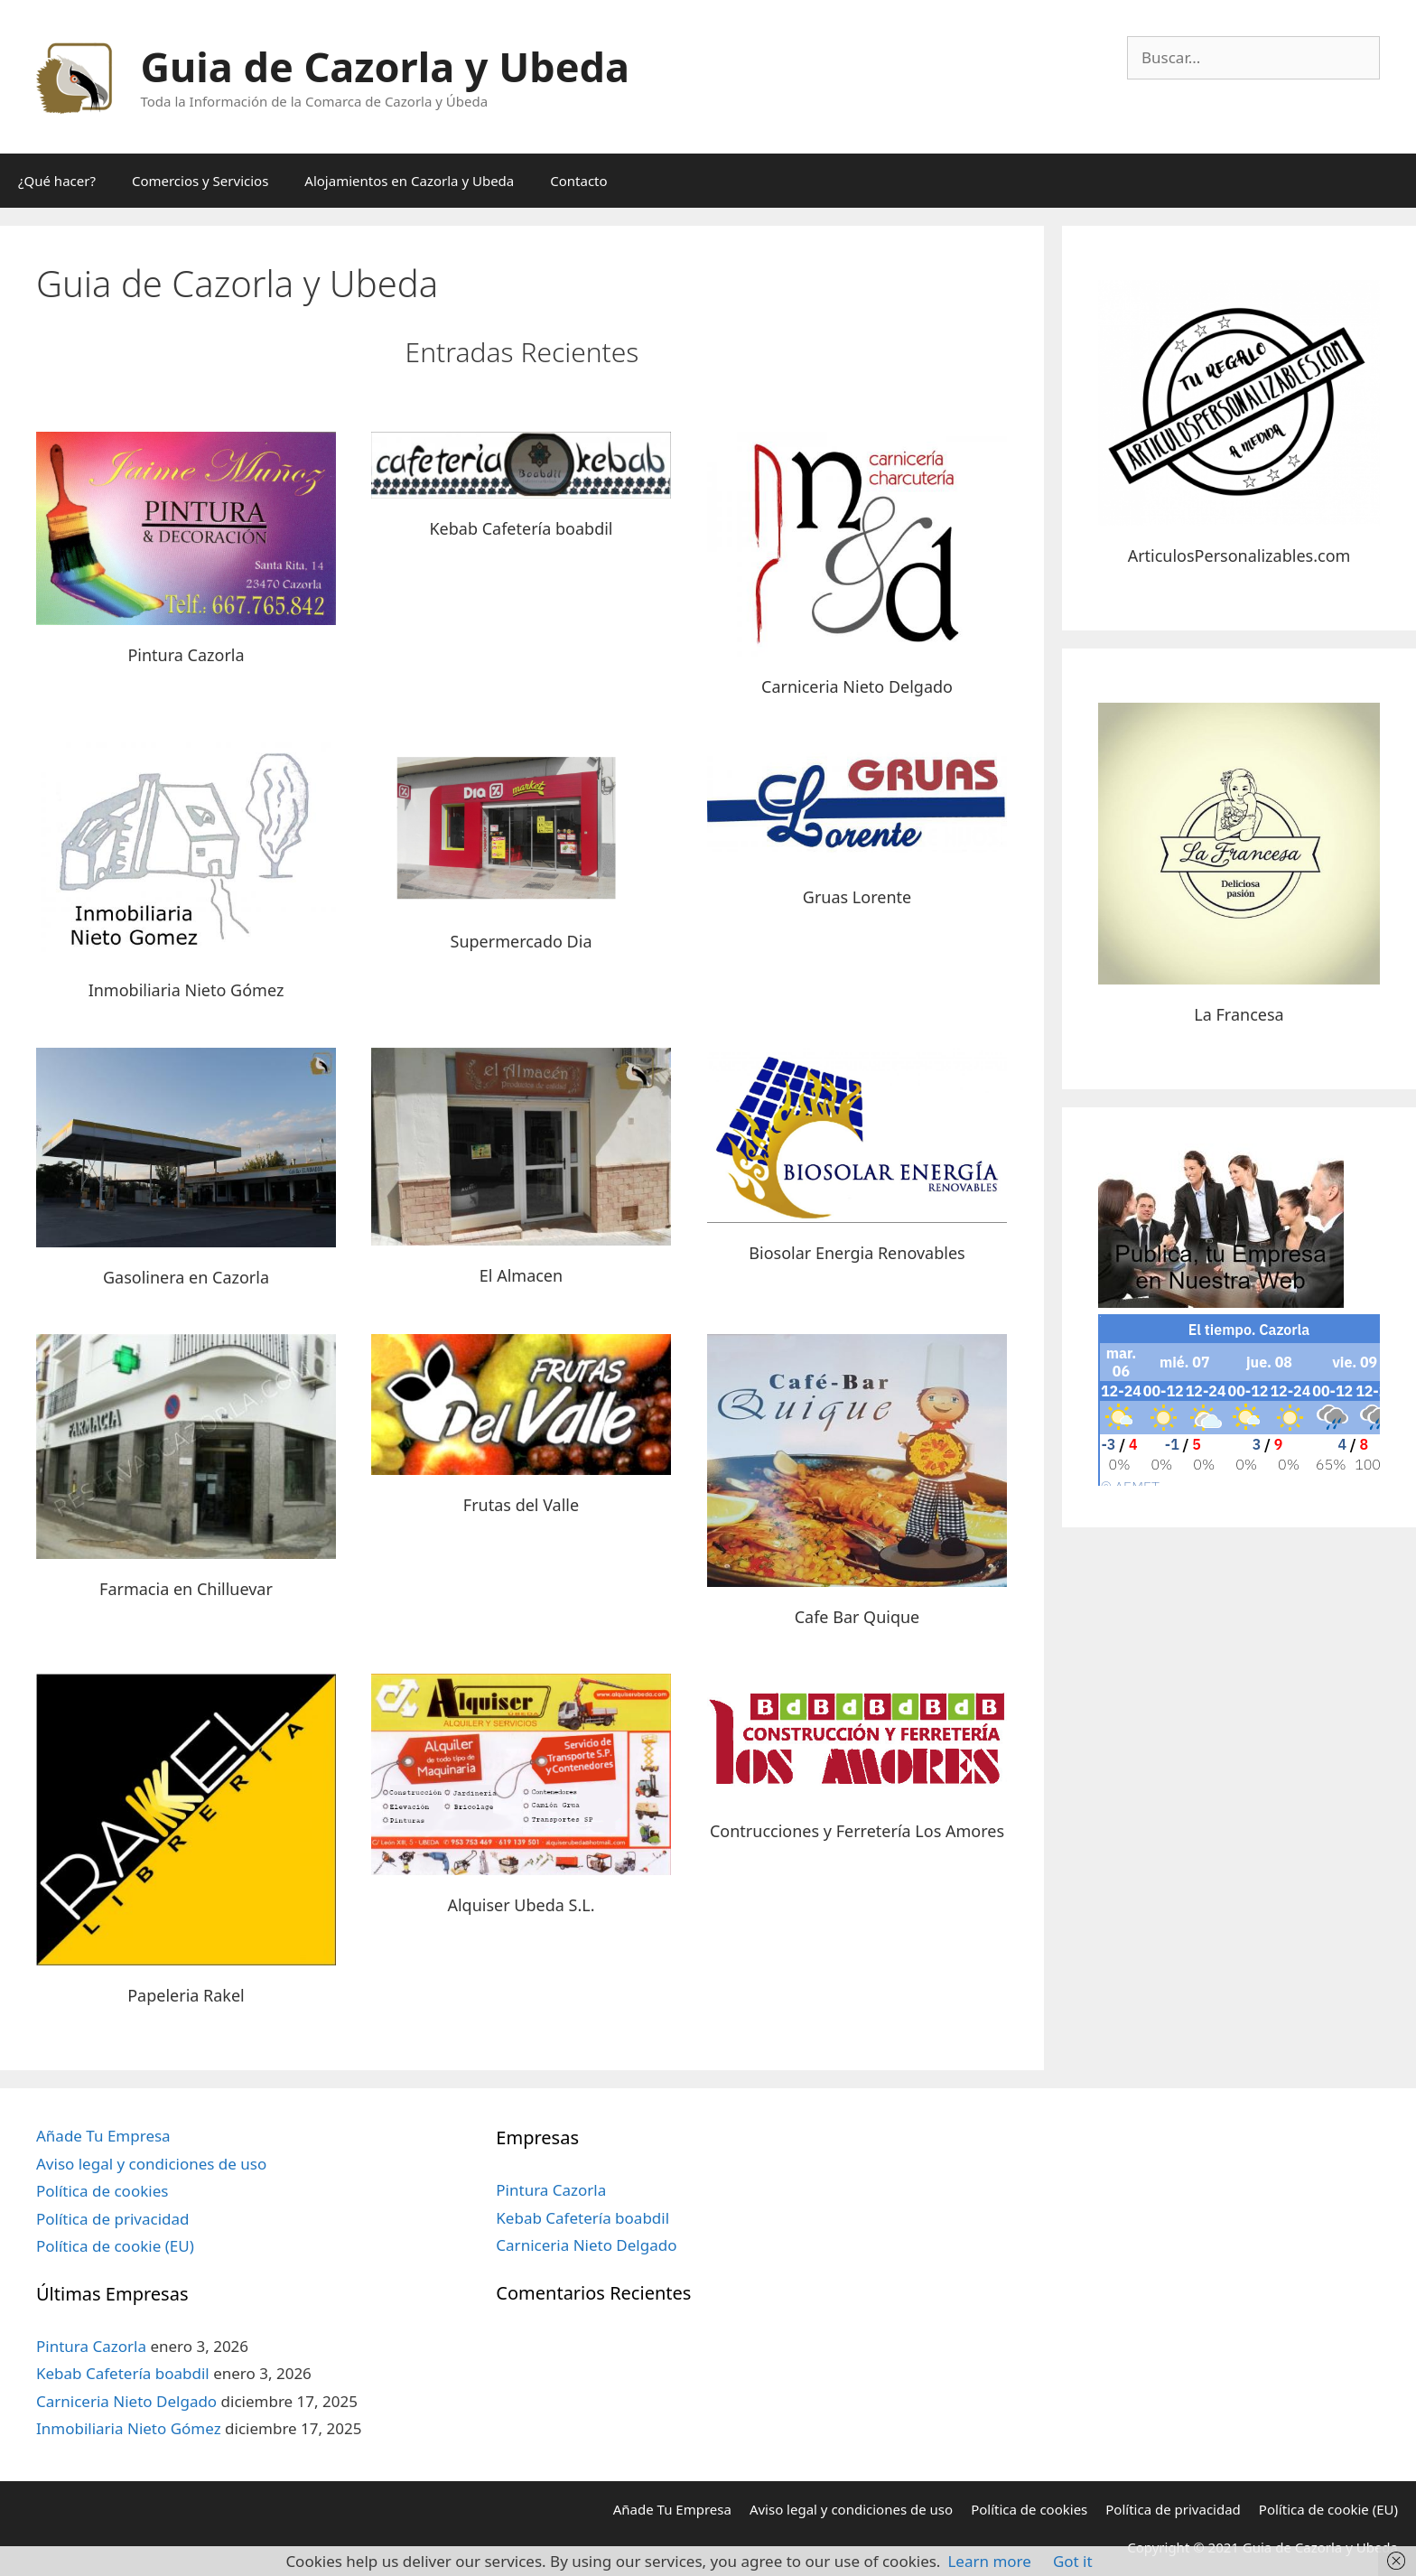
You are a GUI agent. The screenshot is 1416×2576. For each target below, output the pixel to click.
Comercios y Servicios (200, 181)
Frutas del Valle (521, 1505)
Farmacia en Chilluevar (186, 1589)
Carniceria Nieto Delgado (857, 686)
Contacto (578, 181)
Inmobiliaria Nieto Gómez (186, 990)
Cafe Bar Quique (857, 1617)
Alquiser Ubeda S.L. (520, 1905)
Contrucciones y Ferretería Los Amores (857, 1831)
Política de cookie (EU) (115, 2245)
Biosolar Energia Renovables (856, 1253)
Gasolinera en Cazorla (186, 1277)
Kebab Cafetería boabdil (520, 528)
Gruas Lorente (857, 897)
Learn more (988, 2561)
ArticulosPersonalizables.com (1239, 555)
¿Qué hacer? (57, 181)
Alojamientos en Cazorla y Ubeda (409, 181)
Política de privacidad (112, 2218)
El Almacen (521, 1275)
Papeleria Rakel (186, 1995)
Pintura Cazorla (185, 655)
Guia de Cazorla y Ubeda (385, 66)
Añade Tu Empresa (103, 2135)
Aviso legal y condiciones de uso (151, 2163)
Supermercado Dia (521, 941)
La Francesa (1238, 1014)
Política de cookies (102, 2190)
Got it (1073, 2561)
